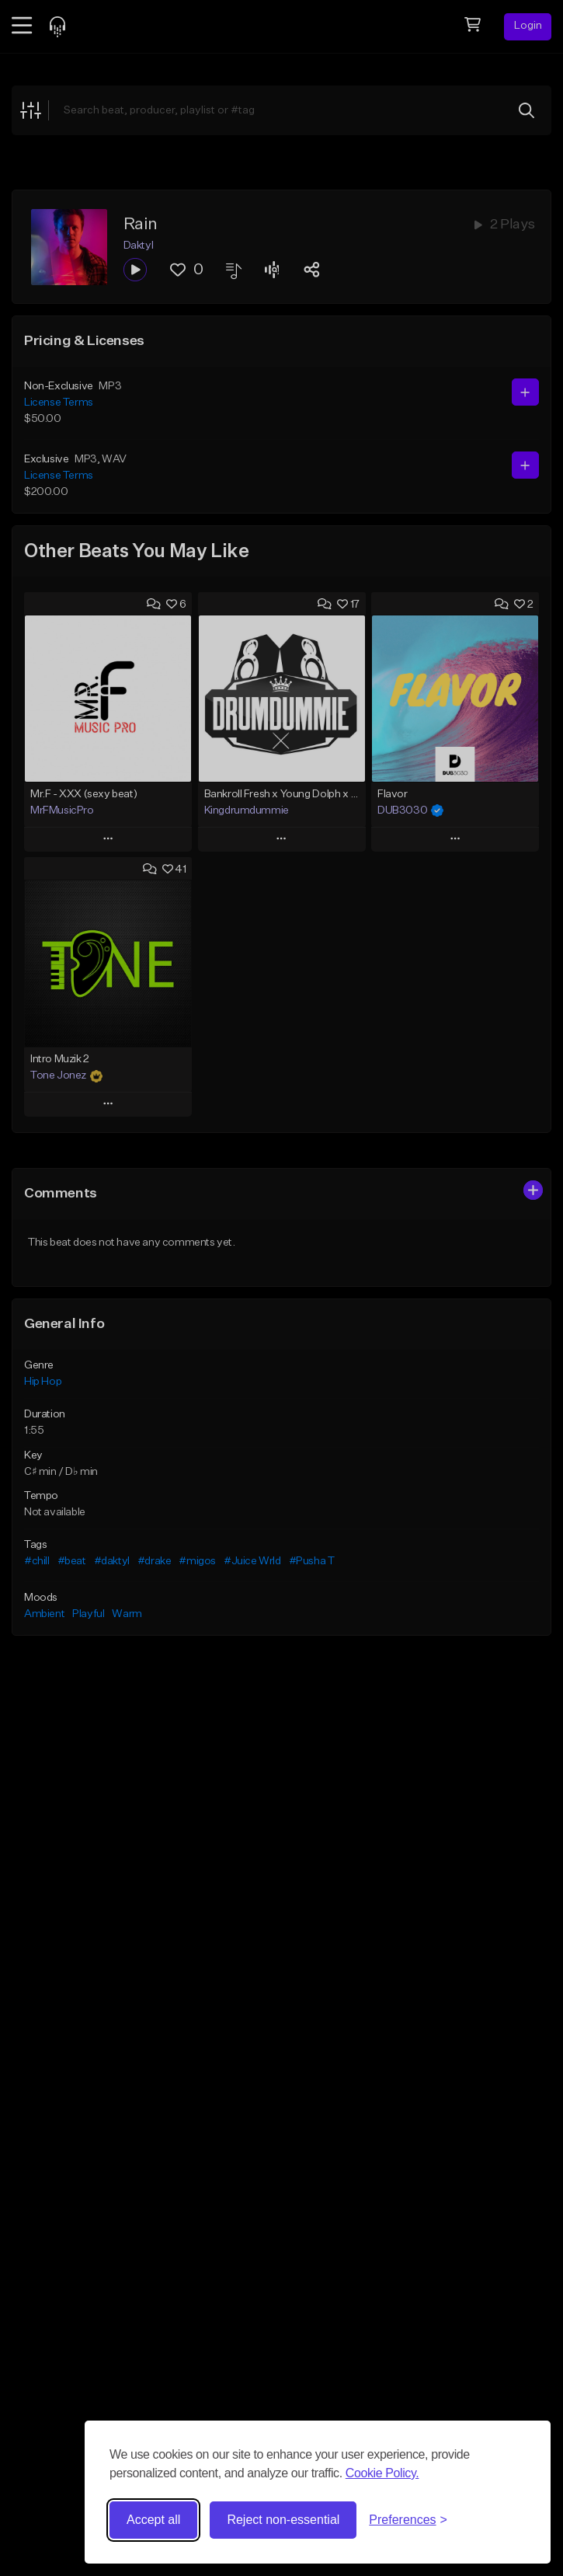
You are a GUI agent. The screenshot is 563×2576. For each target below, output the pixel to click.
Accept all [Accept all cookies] (153, 2519)
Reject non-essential (283, 2519)
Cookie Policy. (382, 2473)
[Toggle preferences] (408, 2520)
